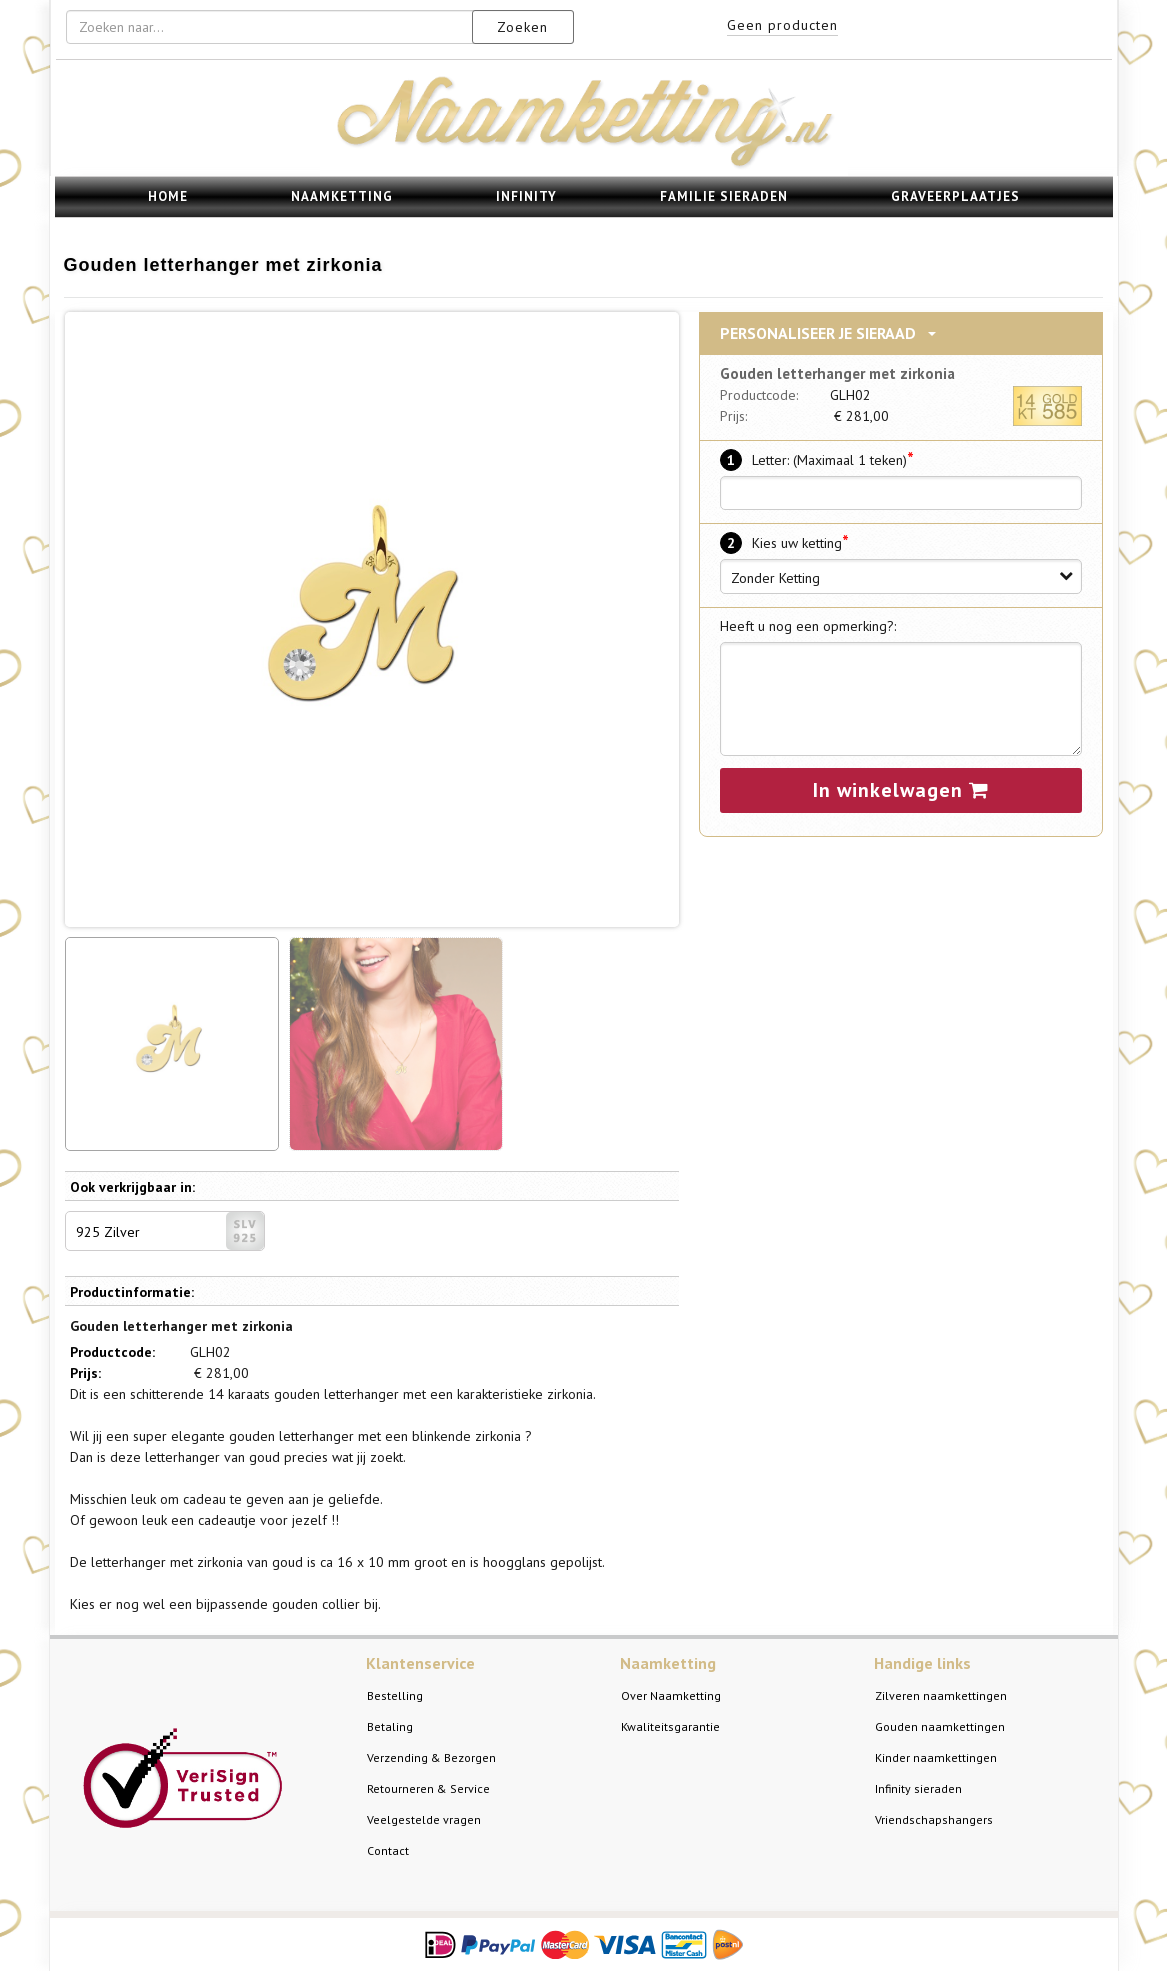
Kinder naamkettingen (936, 1757)
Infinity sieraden (918, 1788)
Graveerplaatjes (955, 196)
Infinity (526, 196)
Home (168, 196)
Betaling (390, 1726)
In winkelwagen (901, 790)
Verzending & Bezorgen (431, 1757)
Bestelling (395, 1695)
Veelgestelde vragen (424, 1819)
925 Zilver (170, 1231)
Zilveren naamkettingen (941, 1695)
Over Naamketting (671, 1695)
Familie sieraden (724, 196)
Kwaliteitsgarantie (670, 1726)
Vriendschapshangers (934, 1819)
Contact (388, 1850)
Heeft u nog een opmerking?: (808, 626)
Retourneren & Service (428, 1788)
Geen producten (782, 25)
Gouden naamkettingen (940, 1726)
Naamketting (342, 196)
